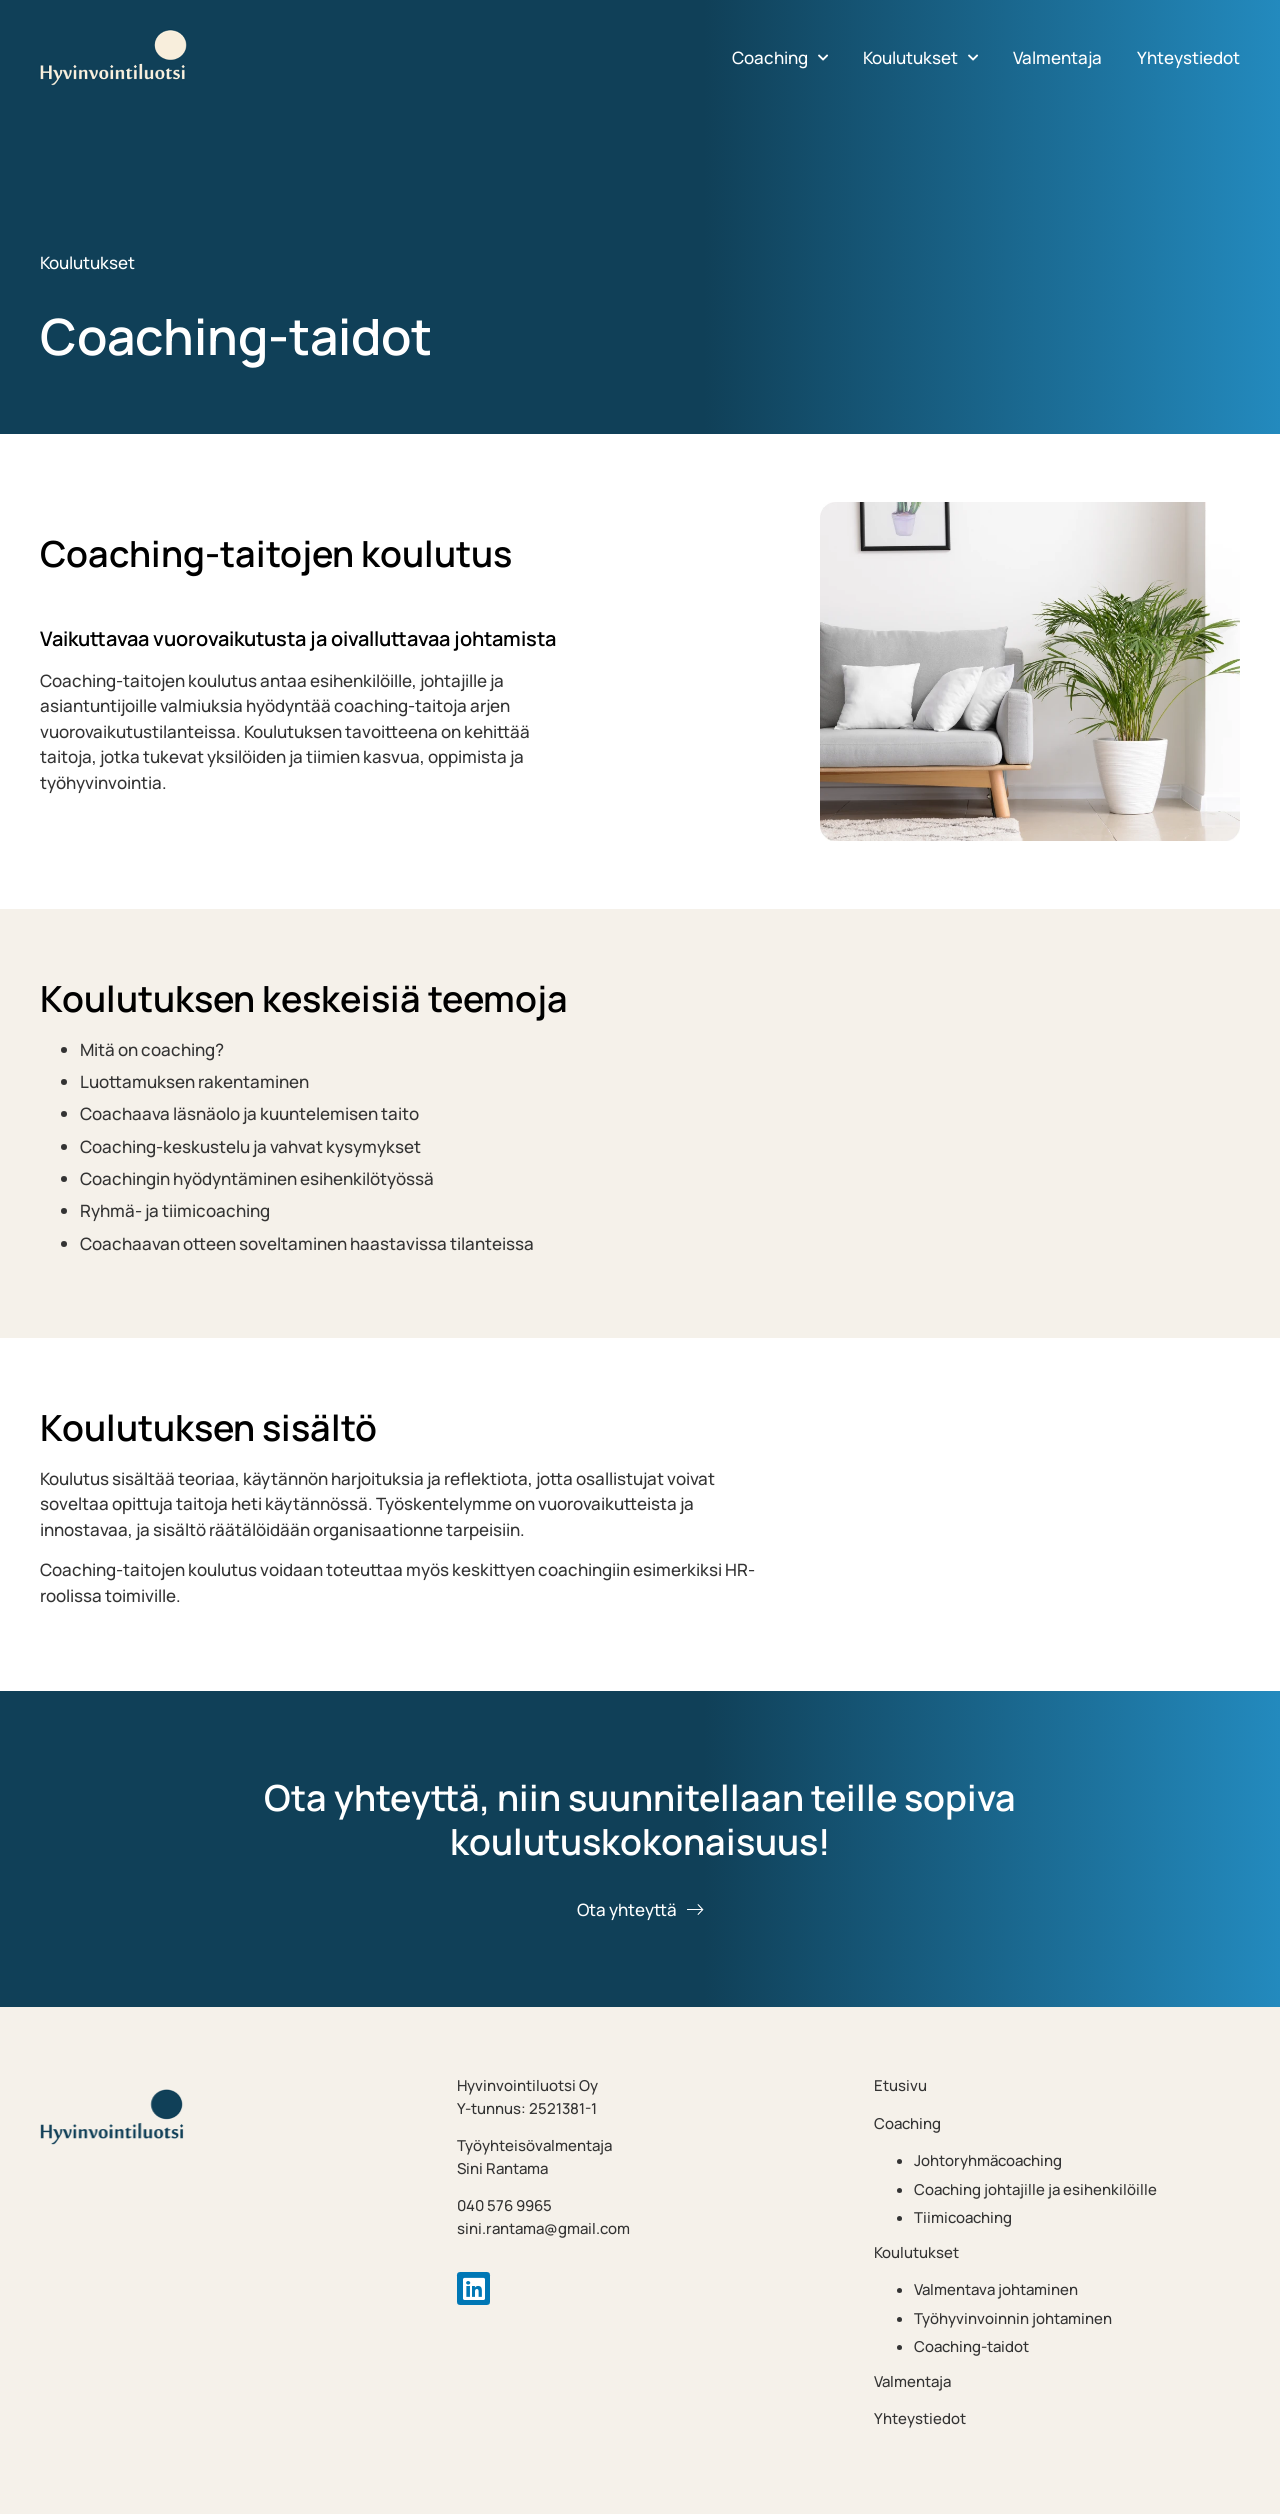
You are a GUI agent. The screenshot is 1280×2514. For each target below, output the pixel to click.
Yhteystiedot (1188, 57)
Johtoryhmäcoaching (988, 2160)
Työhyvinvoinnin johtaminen (1013, 2318)
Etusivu (900, 2085)
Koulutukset (920, 58)
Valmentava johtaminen (996, 2289)
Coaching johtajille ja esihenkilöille (1035, 2189)
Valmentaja (1057, 57)
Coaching (780, 58)
